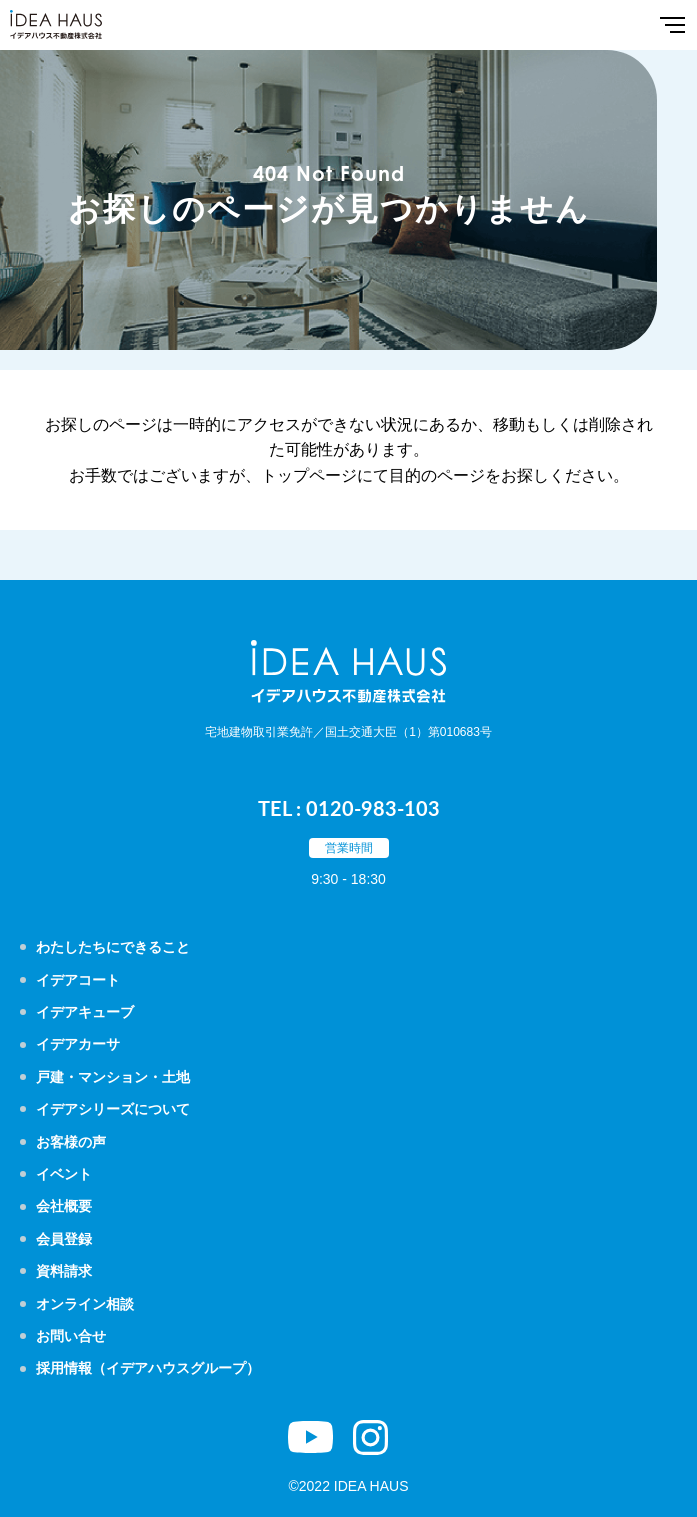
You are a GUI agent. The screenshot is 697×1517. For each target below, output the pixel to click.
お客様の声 (71, 1142)
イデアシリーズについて (113, 1109)
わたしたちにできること (113, 947)
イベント (64, 1174)
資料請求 (64, 1271)
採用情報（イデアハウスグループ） (148, 1368)
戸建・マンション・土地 (113, 1077)
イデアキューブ (85, 1012)
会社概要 (64, 1206)
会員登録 (64, 1239)
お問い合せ (71, 1336)
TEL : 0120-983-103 (349, 808)
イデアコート (78, 980)
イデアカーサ (78, 1044)
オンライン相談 (85, 1304)
